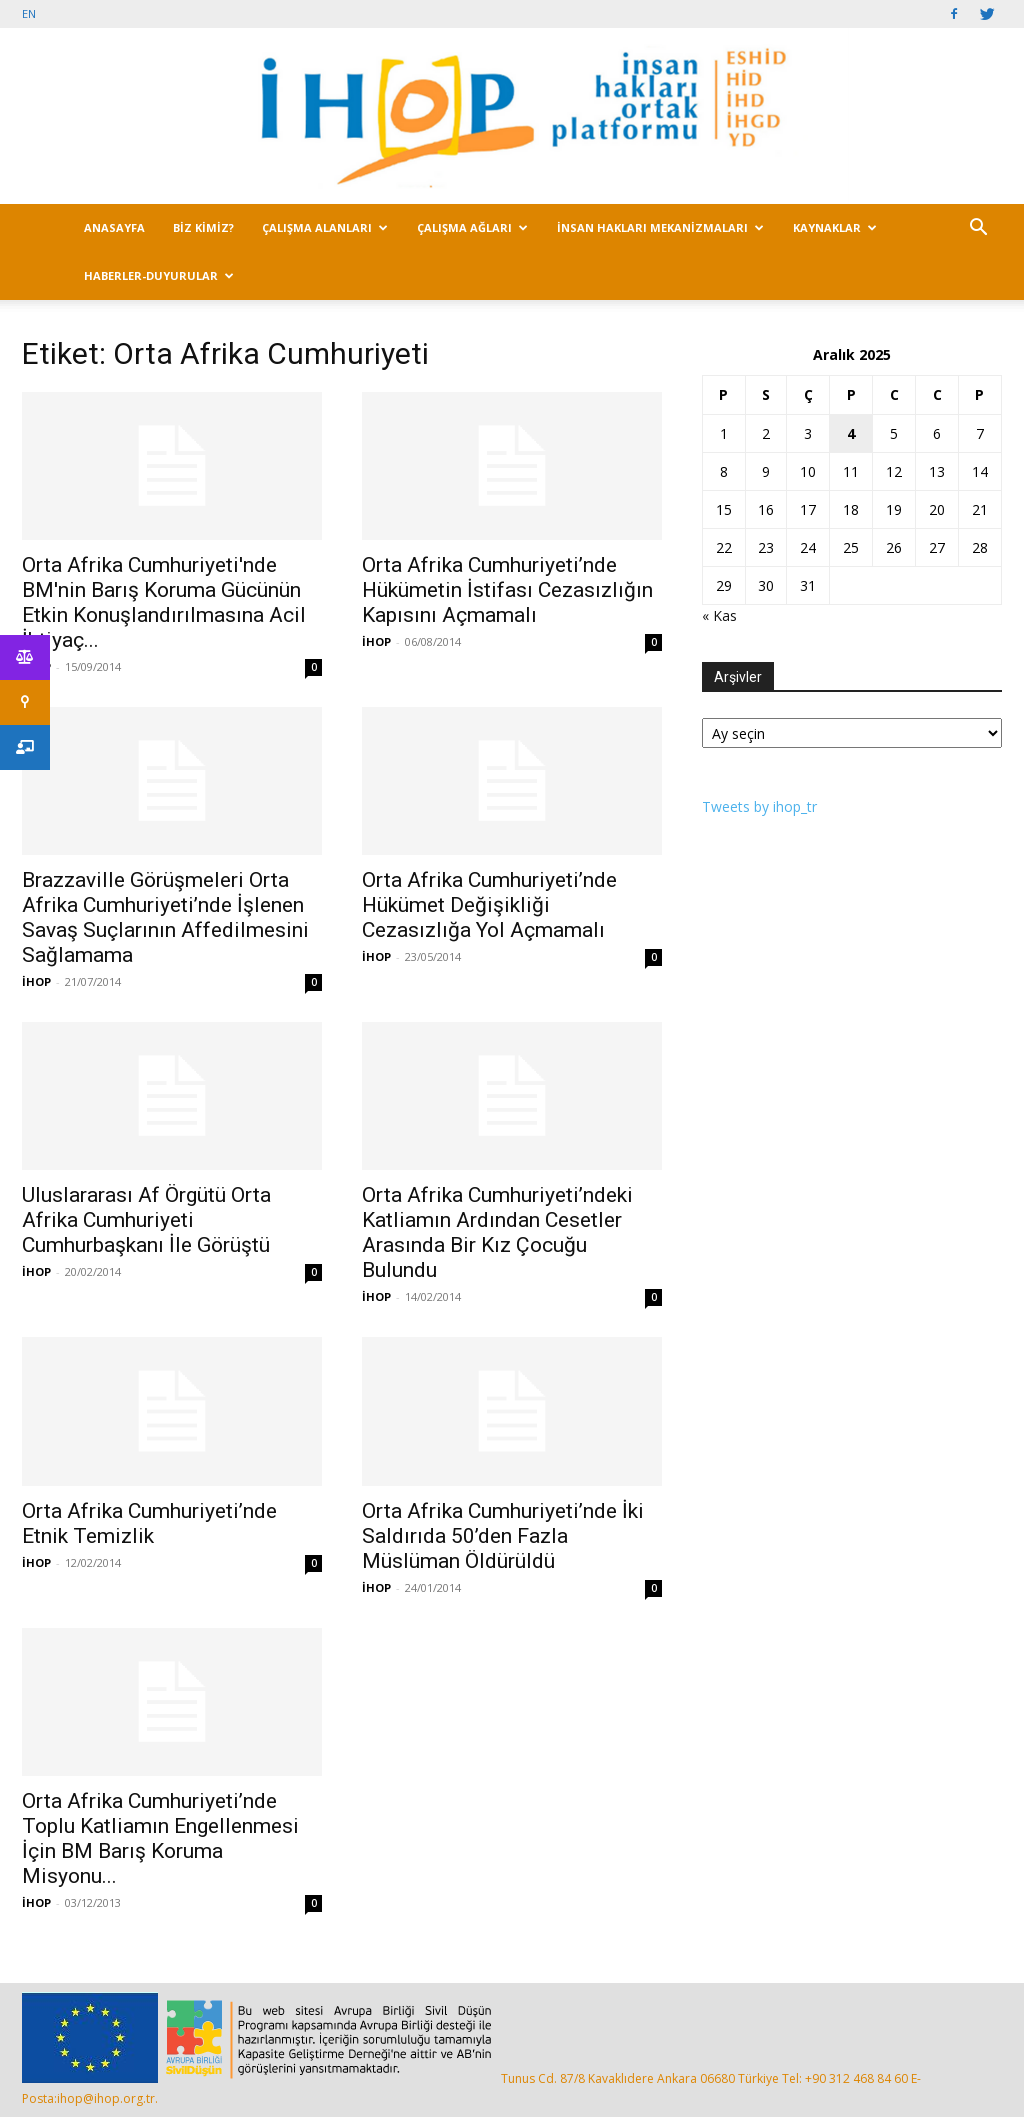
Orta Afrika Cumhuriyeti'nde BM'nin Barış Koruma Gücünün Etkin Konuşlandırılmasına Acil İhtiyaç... (164, 602)
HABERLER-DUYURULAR (159, 275)
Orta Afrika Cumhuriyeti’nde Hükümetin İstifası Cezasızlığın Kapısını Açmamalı (507, 590)
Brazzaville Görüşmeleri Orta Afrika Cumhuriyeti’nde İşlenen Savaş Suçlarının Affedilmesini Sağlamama (165, 917)
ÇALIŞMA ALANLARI (325, 227)
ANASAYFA (114, 227)
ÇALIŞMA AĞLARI (472, 227)
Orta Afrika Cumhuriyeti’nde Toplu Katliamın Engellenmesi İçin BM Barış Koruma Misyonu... (160, 1838)
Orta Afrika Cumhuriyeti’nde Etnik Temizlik (149, 1523)
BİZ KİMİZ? (203, 227)
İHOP (376, 641)
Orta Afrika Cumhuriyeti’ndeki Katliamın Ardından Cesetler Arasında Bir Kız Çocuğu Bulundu (497, 1232)
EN (29, 13)
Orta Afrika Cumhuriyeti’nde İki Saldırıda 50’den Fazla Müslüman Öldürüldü (503, 1536)
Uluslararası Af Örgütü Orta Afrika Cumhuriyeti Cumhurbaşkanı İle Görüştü (146, 1220)
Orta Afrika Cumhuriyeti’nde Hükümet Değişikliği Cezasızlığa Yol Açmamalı (489, 905)
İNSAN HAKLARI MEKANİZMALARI (660, 227)
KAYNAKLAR (835, 227)
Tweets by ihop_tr (759, 806)
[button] (978, 229)
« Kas (719, 615)
